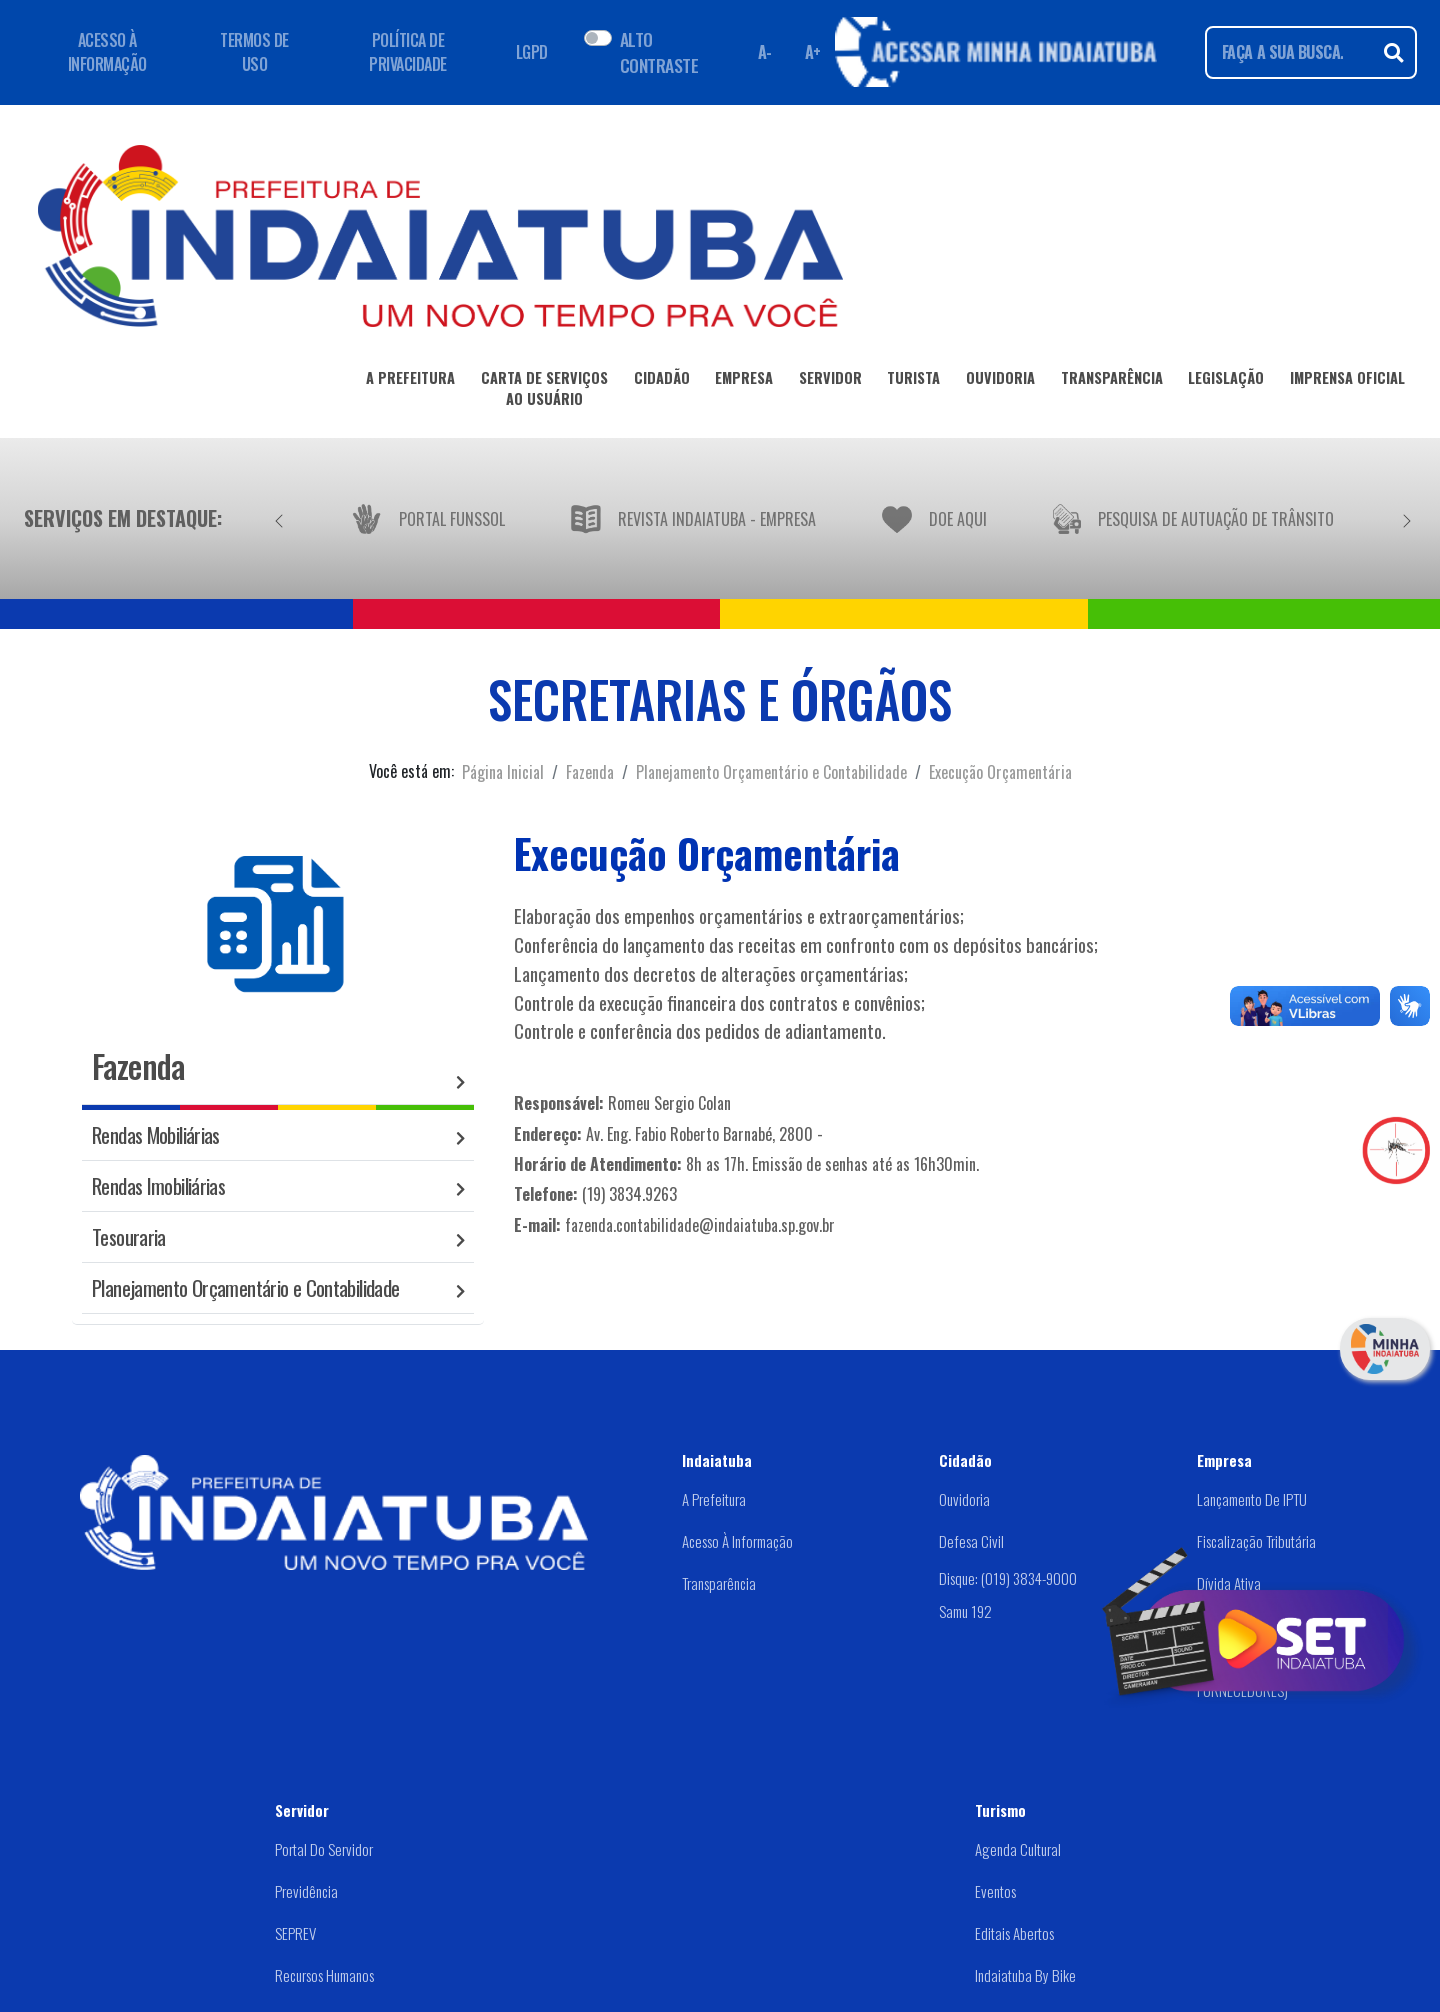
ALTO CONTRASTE (659, 52)
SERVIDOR (830, 381)
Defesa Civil (971, 1541)
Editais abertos (1014, 1933)
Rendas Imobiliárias (158, 1185)
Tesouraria (129, 1236)
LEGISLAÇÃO (1226, 381)
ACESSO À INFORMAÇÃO (107, 52)
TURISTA (913, 381)
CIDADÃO (662, 381)
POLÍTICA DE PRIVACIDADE (408, 52)
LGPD (532, 52)
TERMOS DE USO (254, 52)
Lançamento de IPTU (1252, 1499)
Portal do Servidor (324, 1849)
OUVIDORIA (1000, 381)
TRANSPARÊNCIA (1112, 381)
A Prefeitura (714, 1499)
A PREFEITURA (410, 381)
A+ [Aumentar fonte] (813, 52)
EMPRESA (744, 381)
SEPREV (295, 1933)
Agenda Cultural (1018, 1849)
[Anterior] (279, 518)
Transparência (719, 1583)
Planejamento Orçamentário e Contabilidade (771, 772)
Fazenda (590, 772)
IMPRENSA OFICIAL (1347, 381)
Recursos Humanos (324, 1975)
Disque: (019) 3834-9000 (1008, 1578)
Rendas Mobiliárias (156, 1134)
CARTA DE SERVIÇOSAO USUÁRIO (544, 392)
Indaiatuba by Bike (1025, 1975)
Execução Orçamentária (1000, 772)
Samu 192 (965, 1611)
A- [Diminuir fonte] (765, 52)
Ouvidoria (964, 1499)
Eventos (995, 1891)
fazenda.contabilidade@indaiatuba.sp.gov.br (700, 1225)
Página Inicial (503, 772)
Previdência (306, 1891)
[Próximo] (1407, 518)
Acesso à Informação (737, 1541)
